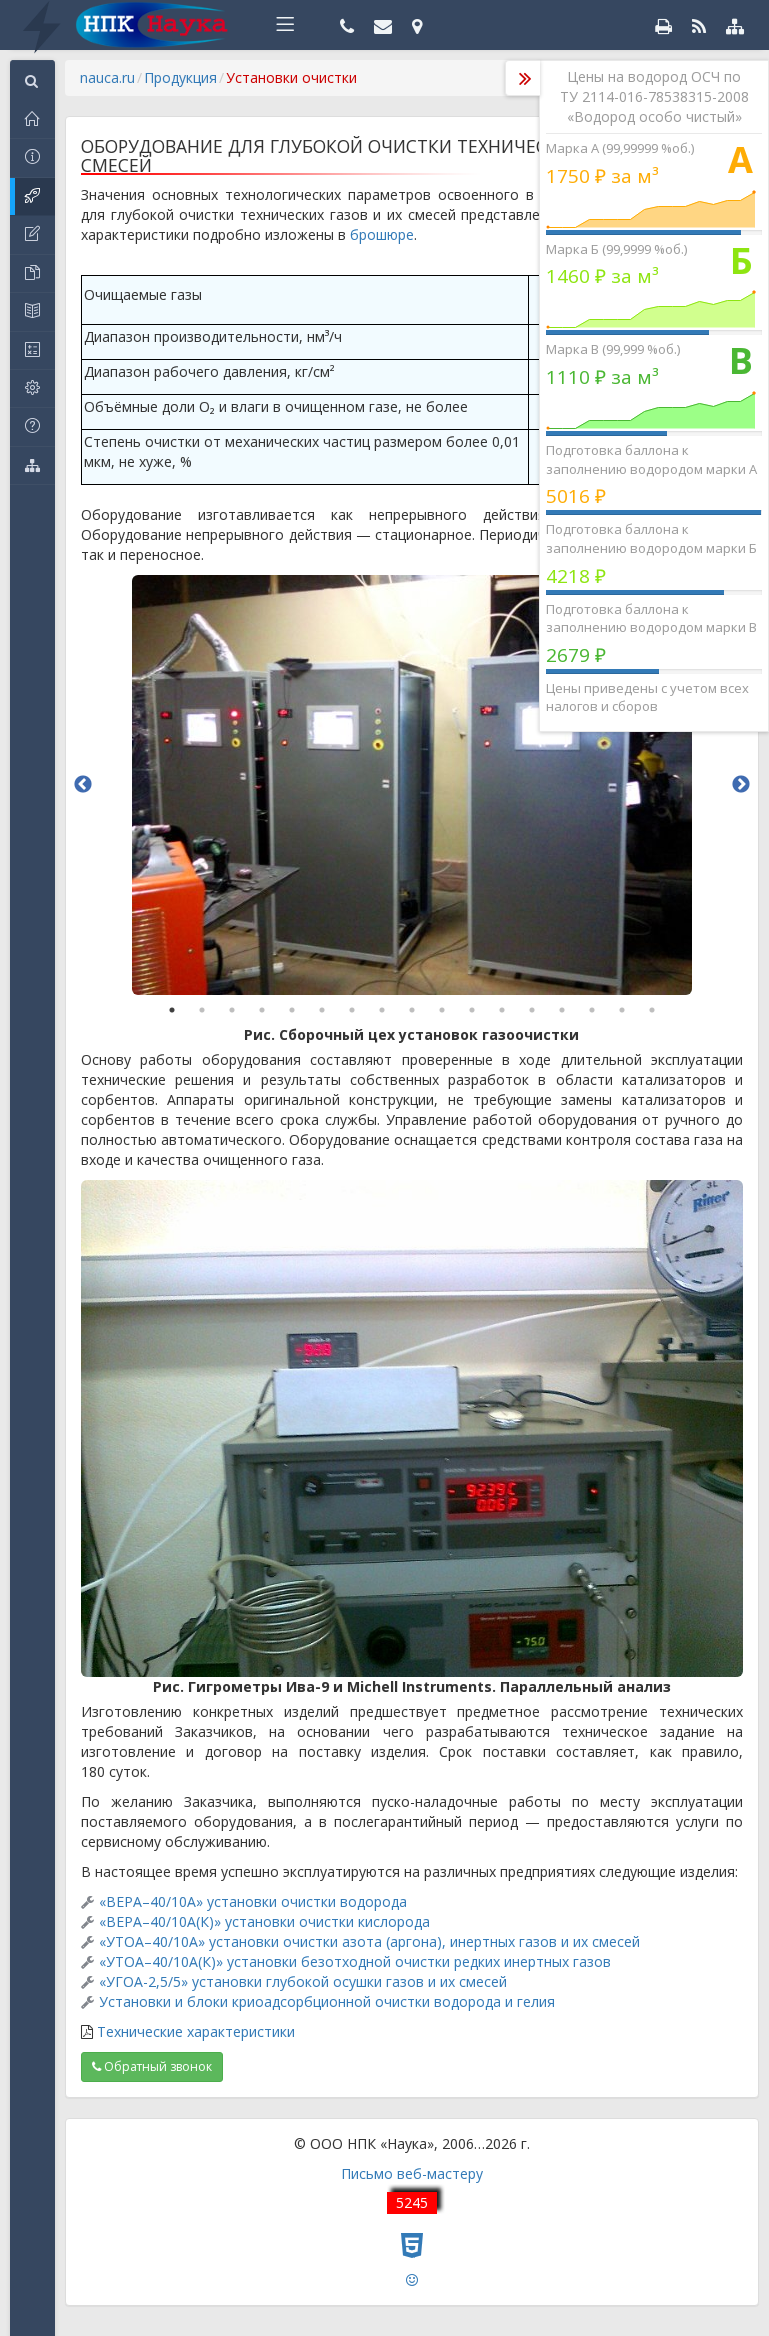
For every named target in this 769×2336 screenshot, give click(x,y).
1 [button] (172, 1010)
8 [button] (382, 1010)
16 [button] (622, 1010)
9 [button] (412, 1010)
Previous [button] (83, 785)
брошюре (382, 234)
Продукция (180, 77)
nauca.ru (107, 77)
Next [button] (741, 785)
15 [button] (592, 1010)
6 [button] (322, 1010)
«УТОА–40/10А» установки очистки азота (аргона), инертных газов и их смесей (369, 1941)
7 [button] (352, 1010)
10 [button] (442, 1010)
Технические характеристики (196, 2031)
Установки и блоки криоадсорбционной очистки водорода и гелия (327, 2001)
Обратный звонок (152, 2066)
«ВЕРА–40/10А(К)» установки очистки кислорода (264, 1921)
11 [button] (472, 1010)
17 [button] (652, 1010)
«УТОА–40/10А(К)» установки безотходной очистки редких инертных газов (355, 1961)
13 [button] (532, 1010)
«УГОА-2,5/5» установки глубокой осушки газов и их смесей (303, 1981)
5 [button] (292, 1010)
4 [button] (262, 1010)
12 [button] (502, 1010)
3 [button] (232, 1010)
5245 (412, 2202)
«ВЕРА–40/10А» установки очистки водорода (253, 1901)
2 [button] (202, 1010)
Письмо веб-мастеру (412, 2173)
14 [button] (562, 1010)
